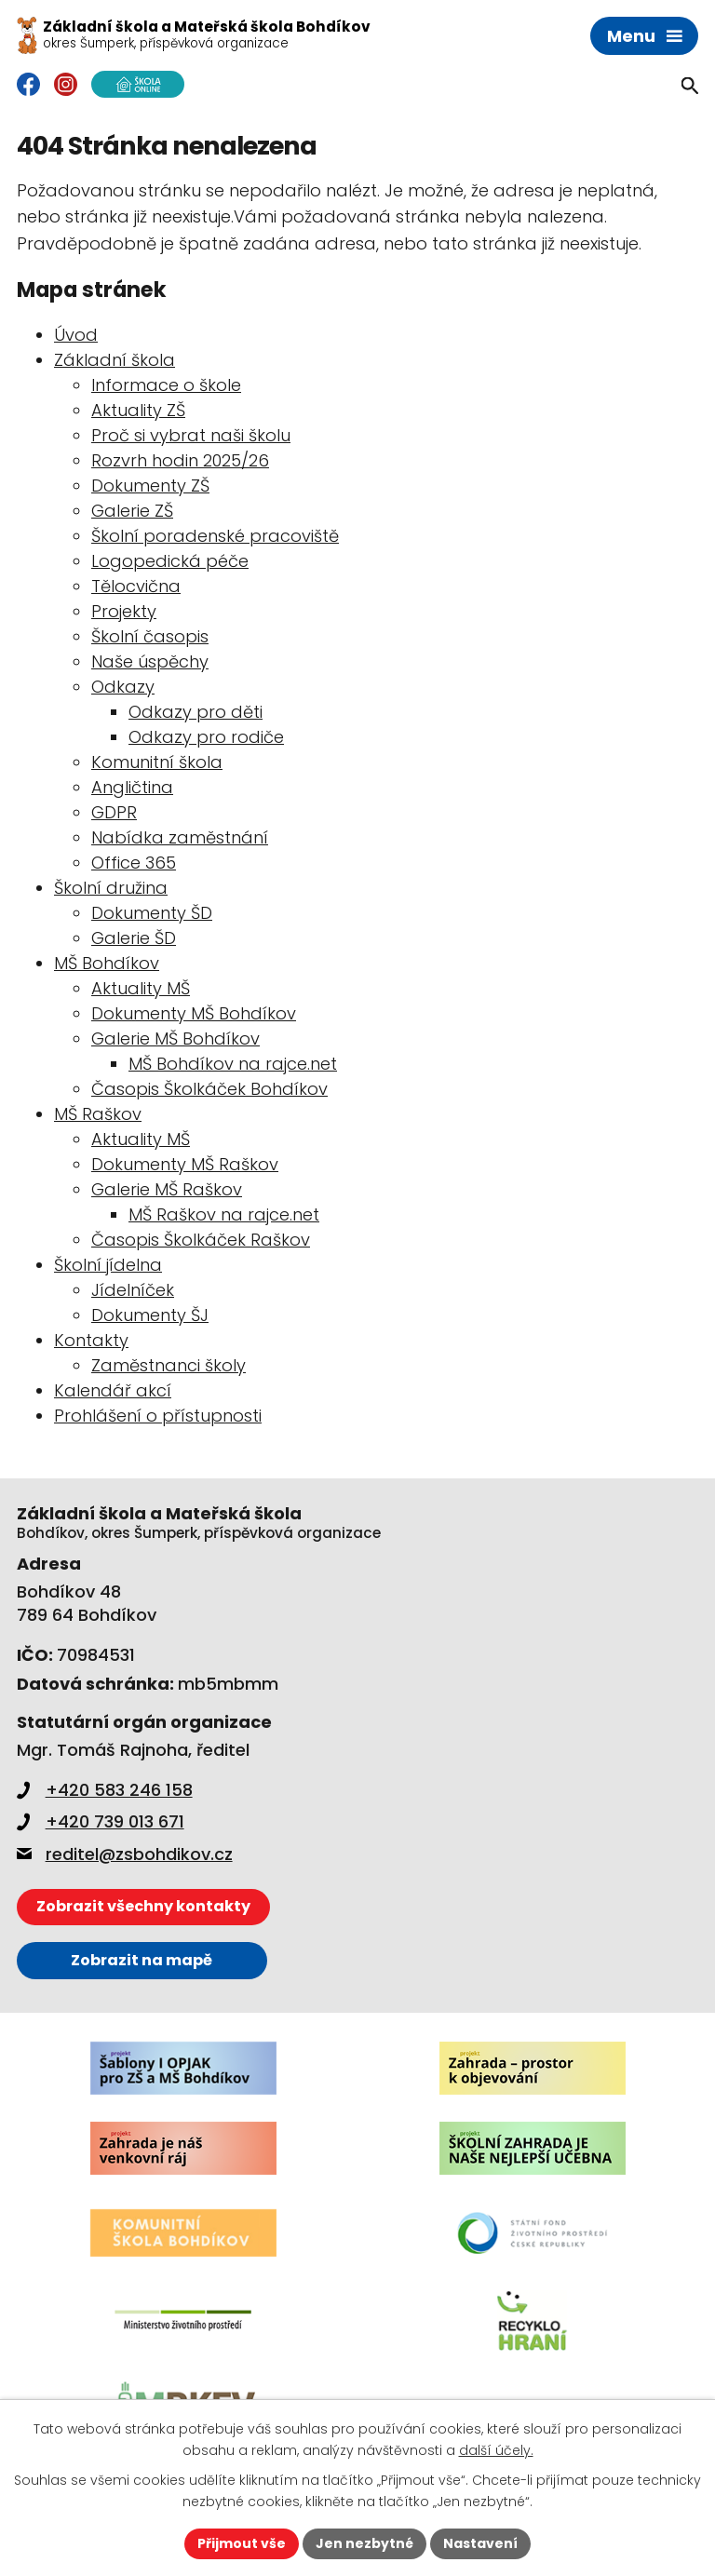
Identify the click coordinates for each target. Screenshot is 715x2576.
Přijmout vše (241, 2543)
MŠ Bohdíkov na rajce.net (232, 1063)
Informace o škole (166, 385)
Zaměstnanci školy (168, 1365)
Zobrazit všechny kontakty (143, 1906)
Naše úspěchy (150, 661)
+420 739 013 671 (100, 1821)
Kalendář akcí (112, 1390)
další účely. (496, 2450)
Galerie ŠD (133, 938)
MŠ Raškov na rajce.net (223, 1214)
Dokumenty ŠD (151, 912)
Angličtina (132, 787)
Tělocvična (136, 586)
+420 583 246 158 (105, 1789)
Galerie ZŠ (132, 510)
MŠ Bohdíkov (106, 963)
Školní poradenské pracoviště (215, 535)
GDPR (114, 812)
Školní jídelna (108, 1264)
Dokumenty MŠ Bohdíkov (193, 1013)
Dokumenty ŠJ (150, 1315)
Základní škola (114, 359)
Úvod (76, 334)
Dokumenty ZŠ (150, 485)
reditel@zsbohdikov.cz (125, 1854)
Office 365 (133, 862)
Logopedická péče (170, 561)
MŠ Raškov (98, 1114)
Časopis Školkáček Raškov (200, 1239)
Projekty (123, 611)
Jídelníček (132, 1289)
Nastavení (480, 2543)
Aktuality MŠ (140, 988)
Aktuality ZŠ (138, 410)
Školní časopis (150, 636)
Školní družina (111, 887)
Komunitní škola (157, 762)
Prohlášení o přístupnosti (158, 1415)
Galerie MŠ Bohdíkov (175, 1038)
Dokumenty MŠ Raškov (184, 1164)
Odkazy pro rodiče (206, 737)
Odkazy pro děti (195, 711)
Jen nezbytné (364, 2543)
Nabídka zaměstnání (179, 837)
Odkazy (123, 686)
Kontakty (91, 1340)
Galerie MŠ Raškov (166, 1189)
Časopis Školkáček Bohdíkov (209, 1088)
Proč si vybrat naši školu (190, 435)
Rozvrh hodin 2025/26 (180, 460)
